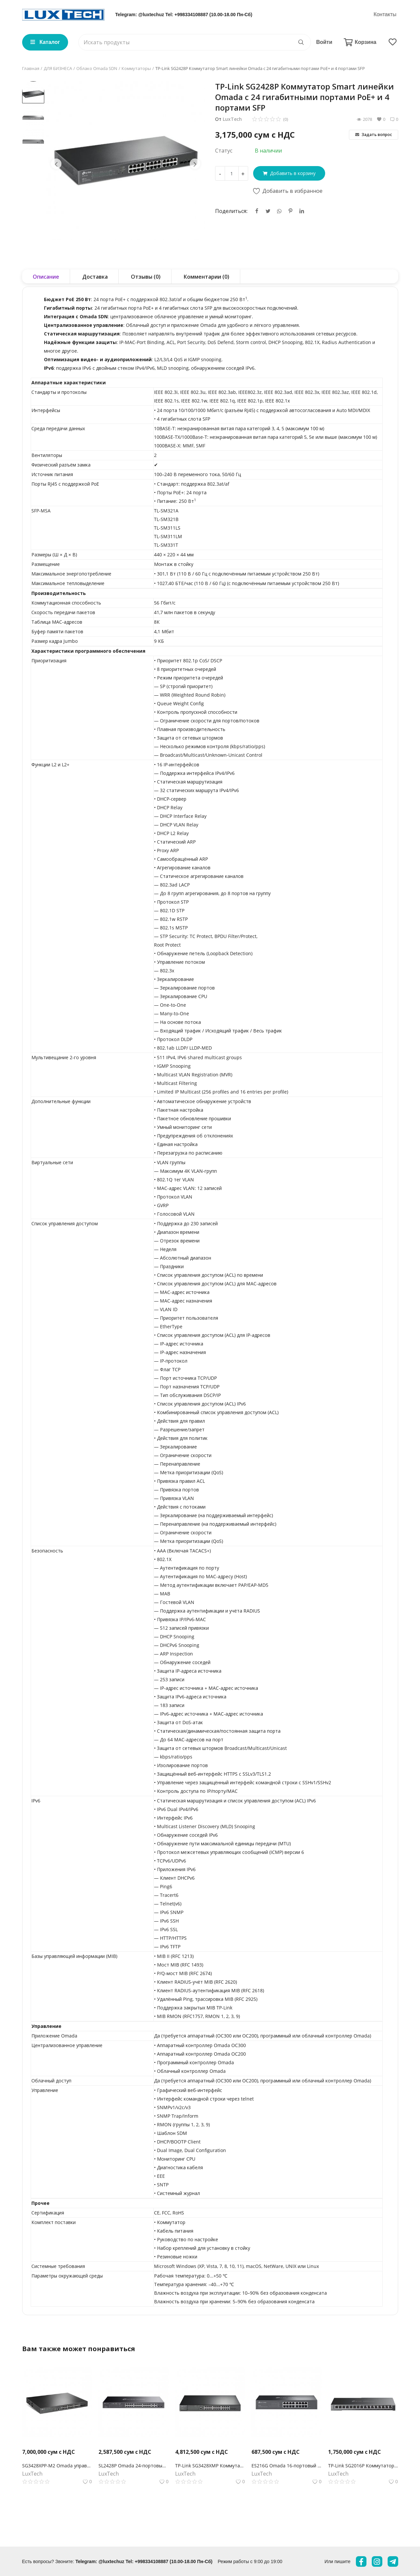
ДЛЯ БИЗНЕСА (58, 68)
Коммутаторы (136, 68)
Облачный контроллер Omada (191, 2071)
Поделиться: (231, 211)
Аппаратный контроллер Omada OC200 (201, 2054)
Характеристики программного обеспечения (88, 651)
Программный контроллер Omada (195, 2062)
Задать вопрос (373, 134)
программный (275, 2036)
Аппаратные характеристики (68, 382)
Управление (46, 2026)
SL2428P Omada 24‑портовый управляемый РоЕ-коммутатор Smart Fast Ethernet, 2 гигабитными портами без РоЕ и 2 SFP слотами (133, 2465)
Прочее (40, 2203)
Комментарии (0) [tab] (206, 276)
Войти (324, 42)
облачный (313, 2036)
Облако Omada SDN (96, 68)
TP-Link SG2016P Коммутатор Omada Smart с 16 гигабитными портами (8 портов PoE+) (363, 2465)
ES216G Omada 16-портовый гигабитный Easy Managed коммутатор (286, 2465)
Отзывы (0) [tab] (146, 276)
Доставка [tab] (95, 276)
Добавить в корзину (289, 173)
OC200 (249, 2036)
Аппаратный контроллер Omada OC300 (201, 2045)
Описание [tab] (46, 276)
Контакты (384, 14)
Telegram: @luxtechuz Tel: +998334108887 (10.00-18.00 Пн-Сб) (183, 14)
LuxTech (232, 119)
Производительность (58, 593)
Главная (30, 68)
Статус (223, 150)
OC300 (224, 2036)
